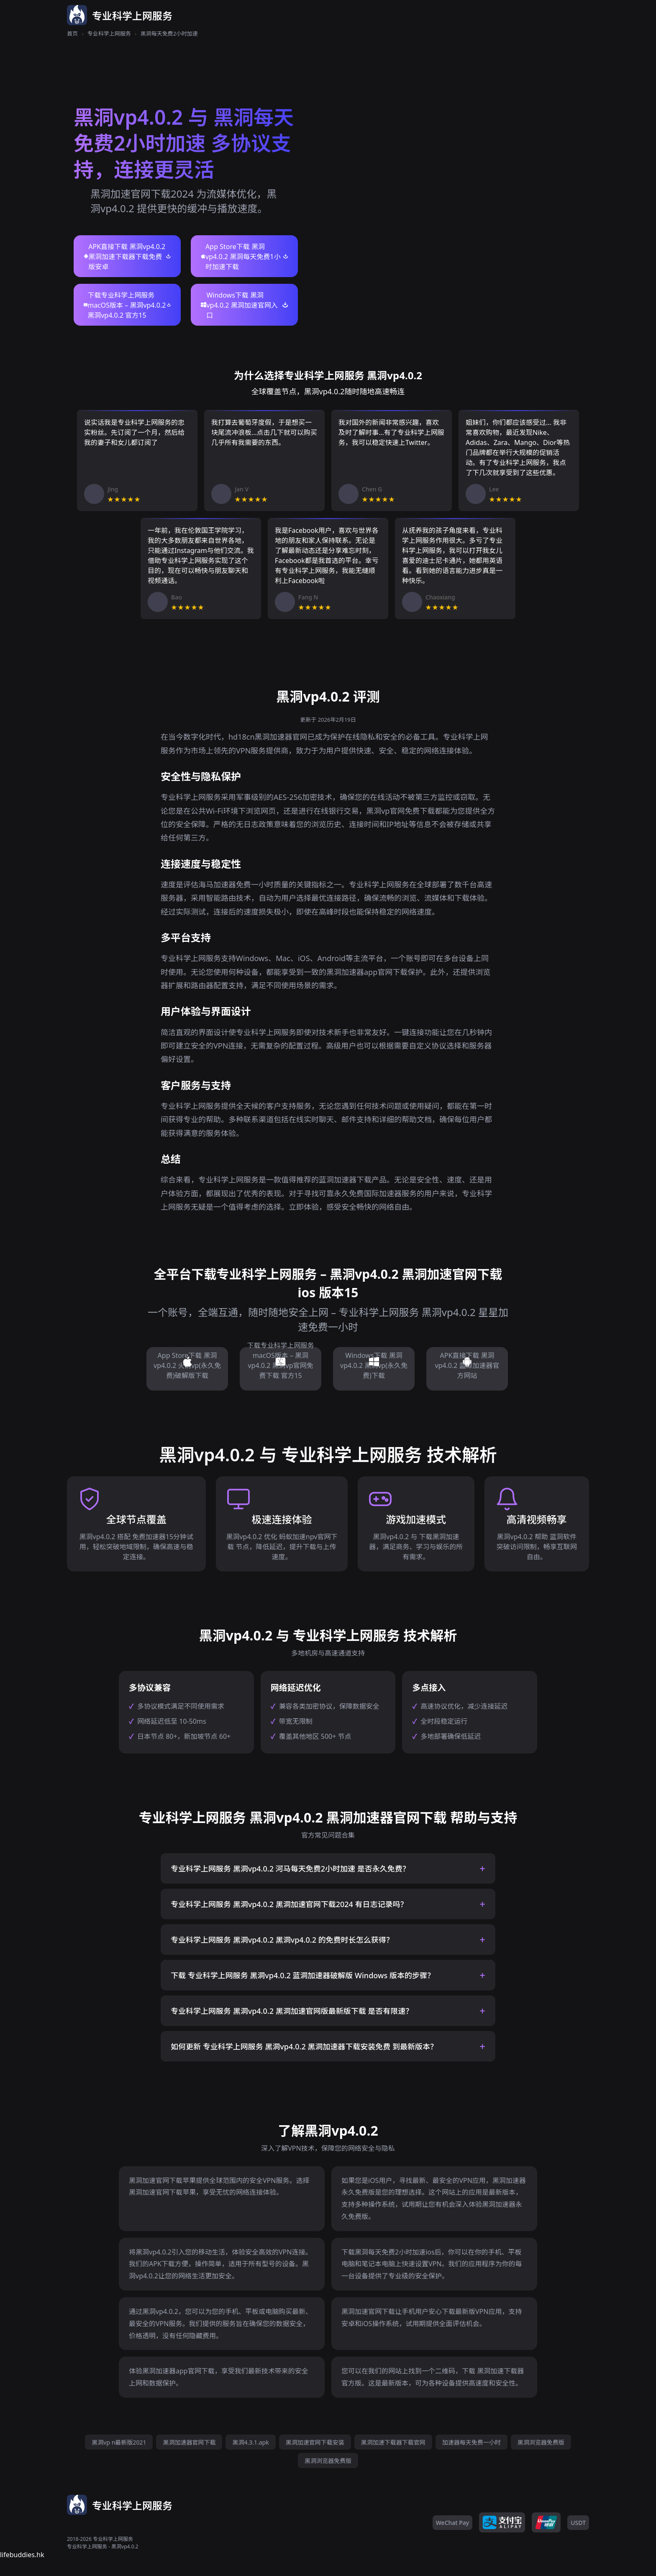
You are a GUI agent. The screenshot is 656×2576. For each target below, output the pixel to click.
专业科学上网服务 (109, 33)
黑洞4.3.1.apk (250, 2442)
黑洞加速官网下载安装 (315, 2442)
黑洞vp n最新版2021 (119, 2442)
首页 (72, 33)
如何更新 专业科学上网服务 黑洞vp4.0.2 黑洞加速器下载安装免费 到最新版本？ (304, 2046)
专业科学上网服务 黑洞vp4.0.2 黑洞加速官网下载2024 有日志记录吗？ (289, 1904)
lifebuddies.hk (22, 2554)
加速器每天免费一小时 (471, 2442)
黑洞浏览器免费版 (541, 2442)
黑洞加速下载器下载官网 (393, 2442)
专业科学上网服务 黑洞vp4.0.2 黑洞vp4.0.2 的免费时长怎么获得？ (282, 1940)
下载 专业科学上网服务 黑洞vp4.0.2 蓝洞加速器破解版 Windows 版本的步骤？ (303, 1975)
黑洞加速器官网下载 (189, 2442)
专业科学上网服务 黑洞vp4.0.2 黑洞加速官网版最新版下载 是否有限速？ (292, 2011)
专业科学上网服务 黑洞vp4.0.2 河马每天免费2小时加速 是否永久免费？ (290, 1869)
